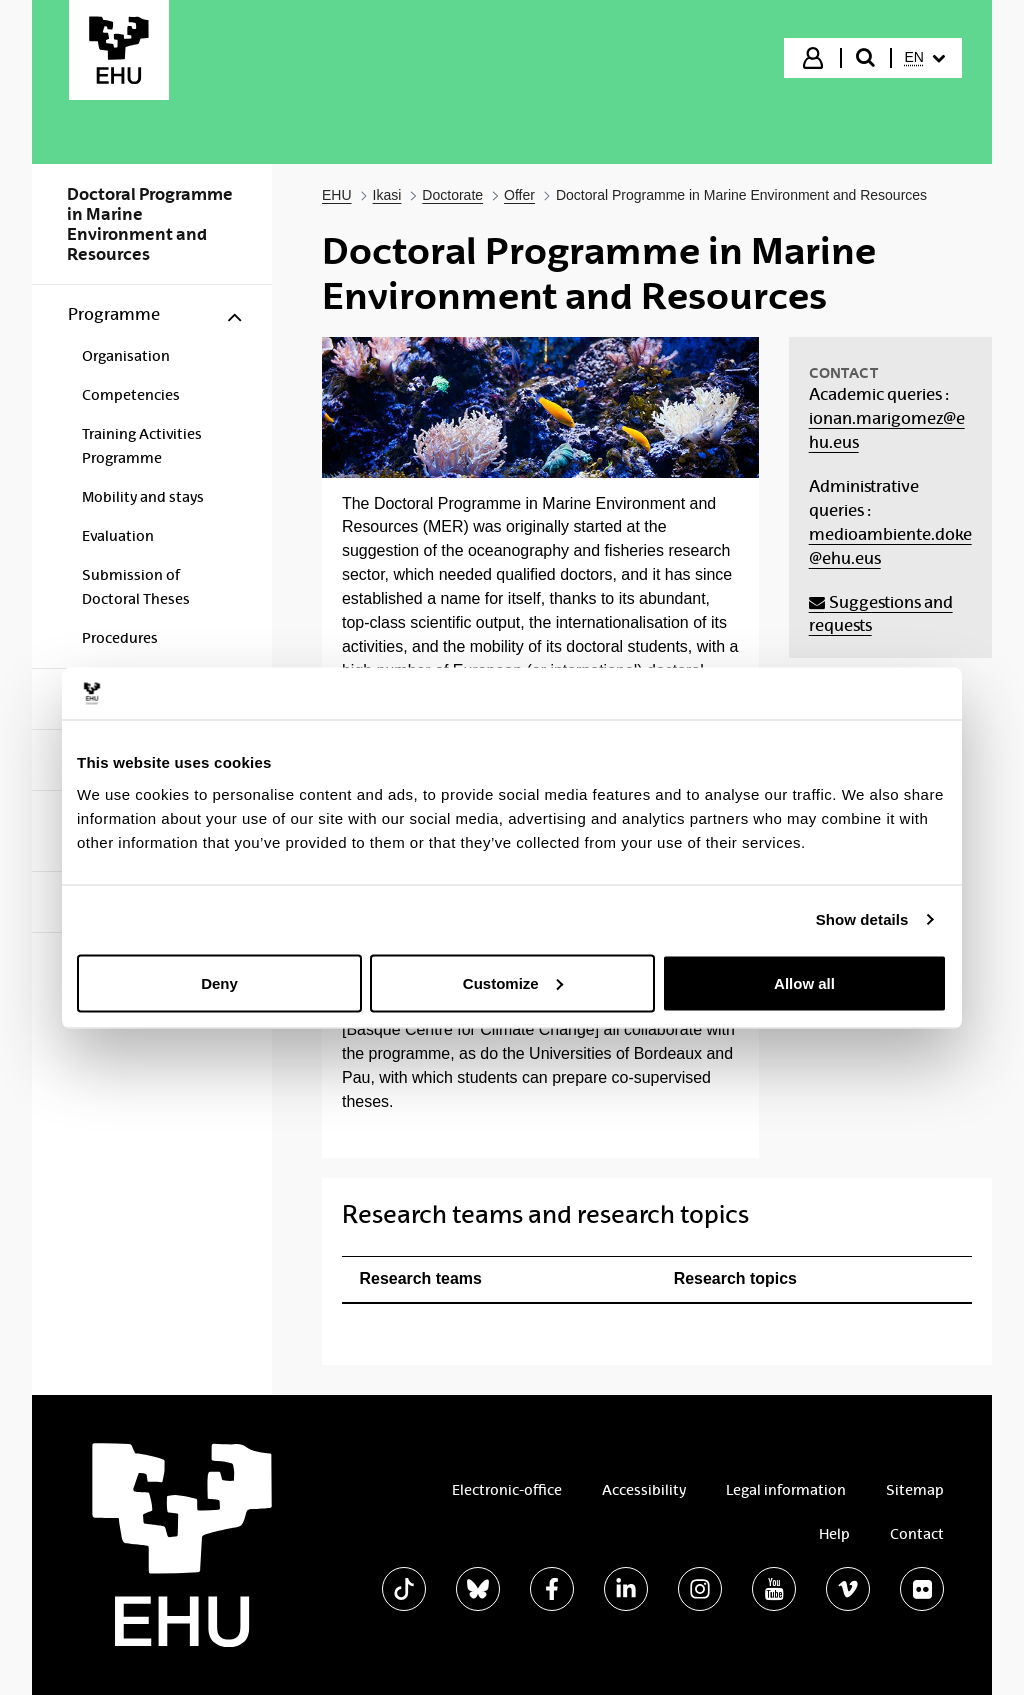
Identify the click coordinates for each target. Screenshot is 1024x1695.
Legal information (786, 1490)
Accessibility (644, 1490)
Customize (513, 982)
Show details (862, 919)
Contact (917, 1534)
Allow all (804, 982)
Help (834, 1534)
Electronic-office (507, 1490)
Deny (219, 982)
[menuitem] (925, 58)
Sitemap (915, 1490)
